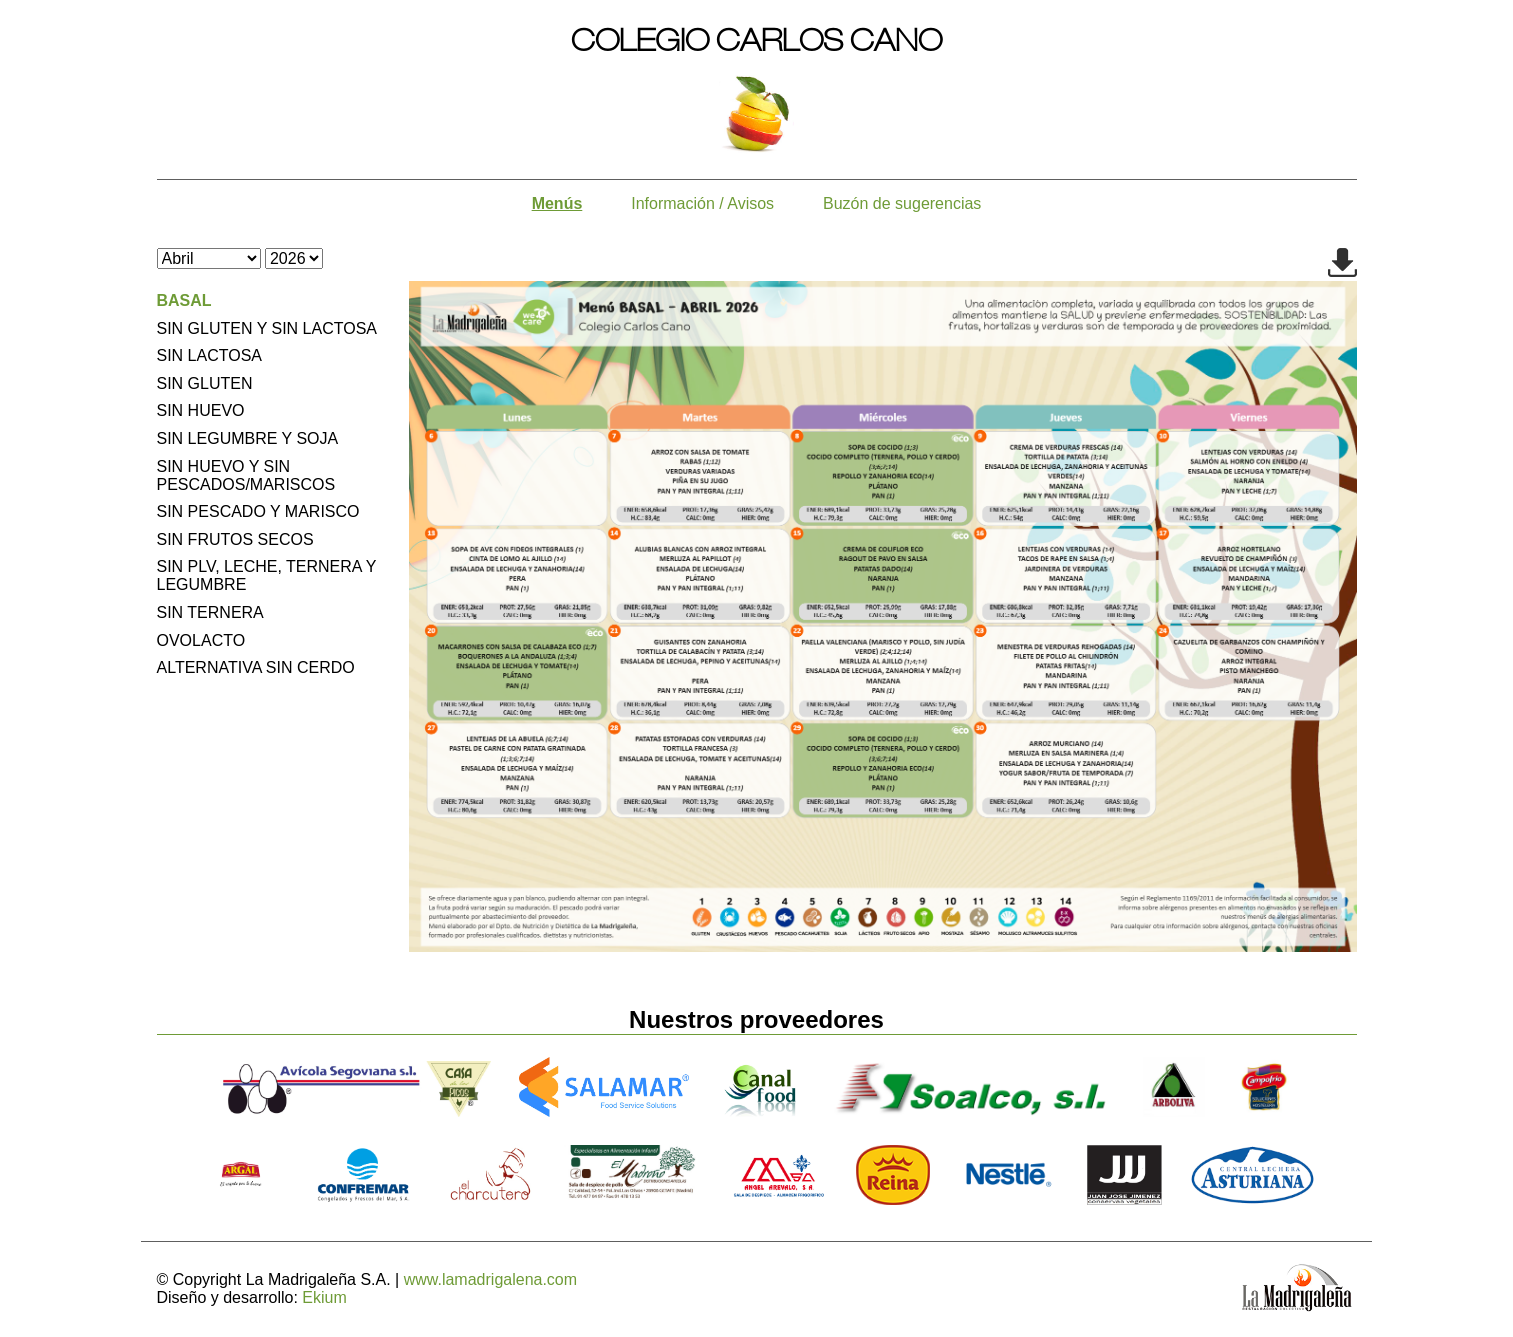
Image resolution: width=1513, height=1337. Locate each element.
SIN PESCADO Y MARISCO (258, 511)
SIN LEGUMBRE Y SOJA (248, 438)
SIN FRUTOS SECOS (235, 539)
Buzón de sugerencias (902, 203)
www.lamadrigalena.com (490, 1279)
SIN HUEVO (201, 410)
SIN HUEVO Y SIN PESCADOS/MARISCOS (246, 475)
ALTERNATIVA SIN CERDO (256, 667)
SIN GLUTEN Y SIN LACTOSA (267, 328)
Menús (557, 203)
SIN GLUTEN (205, 383)
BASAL (184, 300)
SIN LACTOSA (210, 355)
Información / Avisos (702, 203)
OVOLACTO (201, 640)
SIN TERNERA (210, 612)
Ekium (324, 1297)
